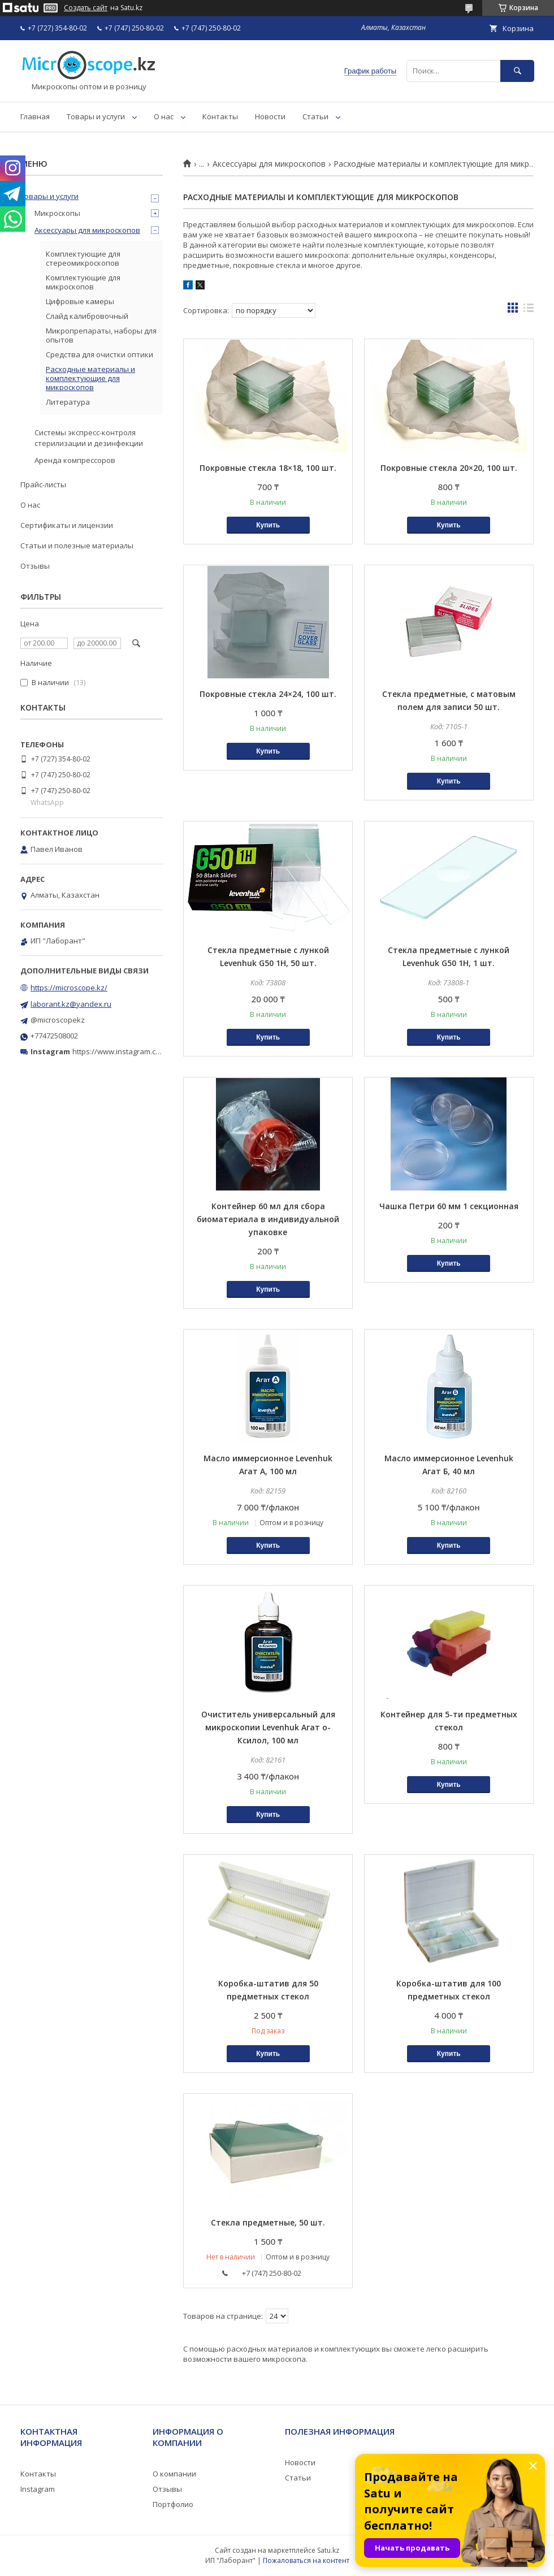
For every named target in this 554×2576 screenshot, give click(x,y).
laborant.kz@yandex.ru (71, 1003)
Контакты (220, 116)
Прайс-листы (43, 484)
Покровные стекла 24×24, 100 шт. (268, 694)
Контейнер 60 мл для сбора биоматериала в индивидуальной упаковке (268, 1219)
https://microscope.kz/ (69, 987)
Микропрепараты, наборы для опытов (101, 335)
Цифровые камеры (80, 301)
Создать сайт (85, 8)
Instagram (37, 2489)
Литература (68, 402)
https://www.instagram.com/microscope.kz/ (146, 1051)
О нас (164, 116)
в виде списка (528, 310)
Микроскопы (57, 213)
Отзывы (35, 566)
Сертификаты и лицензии (66, 525)
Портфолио (173, 2504)
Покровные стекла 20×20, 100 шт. (448, 467)
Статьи (315, 116)
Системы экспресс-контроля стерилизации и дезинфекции (88, 437)
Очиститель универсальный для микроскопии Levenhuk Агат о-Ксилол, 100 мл (268, 1727)
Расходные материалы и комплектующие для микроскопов (90, 378)
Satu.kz (328, 2550)
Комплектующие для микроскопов (83, 282)
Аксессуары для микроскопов (269, 163)
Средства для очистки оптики (99, 354)
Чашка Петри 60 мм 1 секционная (448, 1206)
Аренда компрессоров (74, 460)
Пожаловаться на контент (306, 2560)
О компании (174, 2474)
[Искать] (517, 71)
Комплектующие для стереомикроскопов (83, 258)
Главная (35, 116)
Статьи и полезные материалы (76, 545)
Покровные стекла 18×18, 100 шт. (268, 467)
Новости (270, 116)
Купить (268, 525)
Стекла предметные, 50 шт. (268, 2222)
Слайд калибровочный (87, 316)
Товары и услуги (96, 116)
